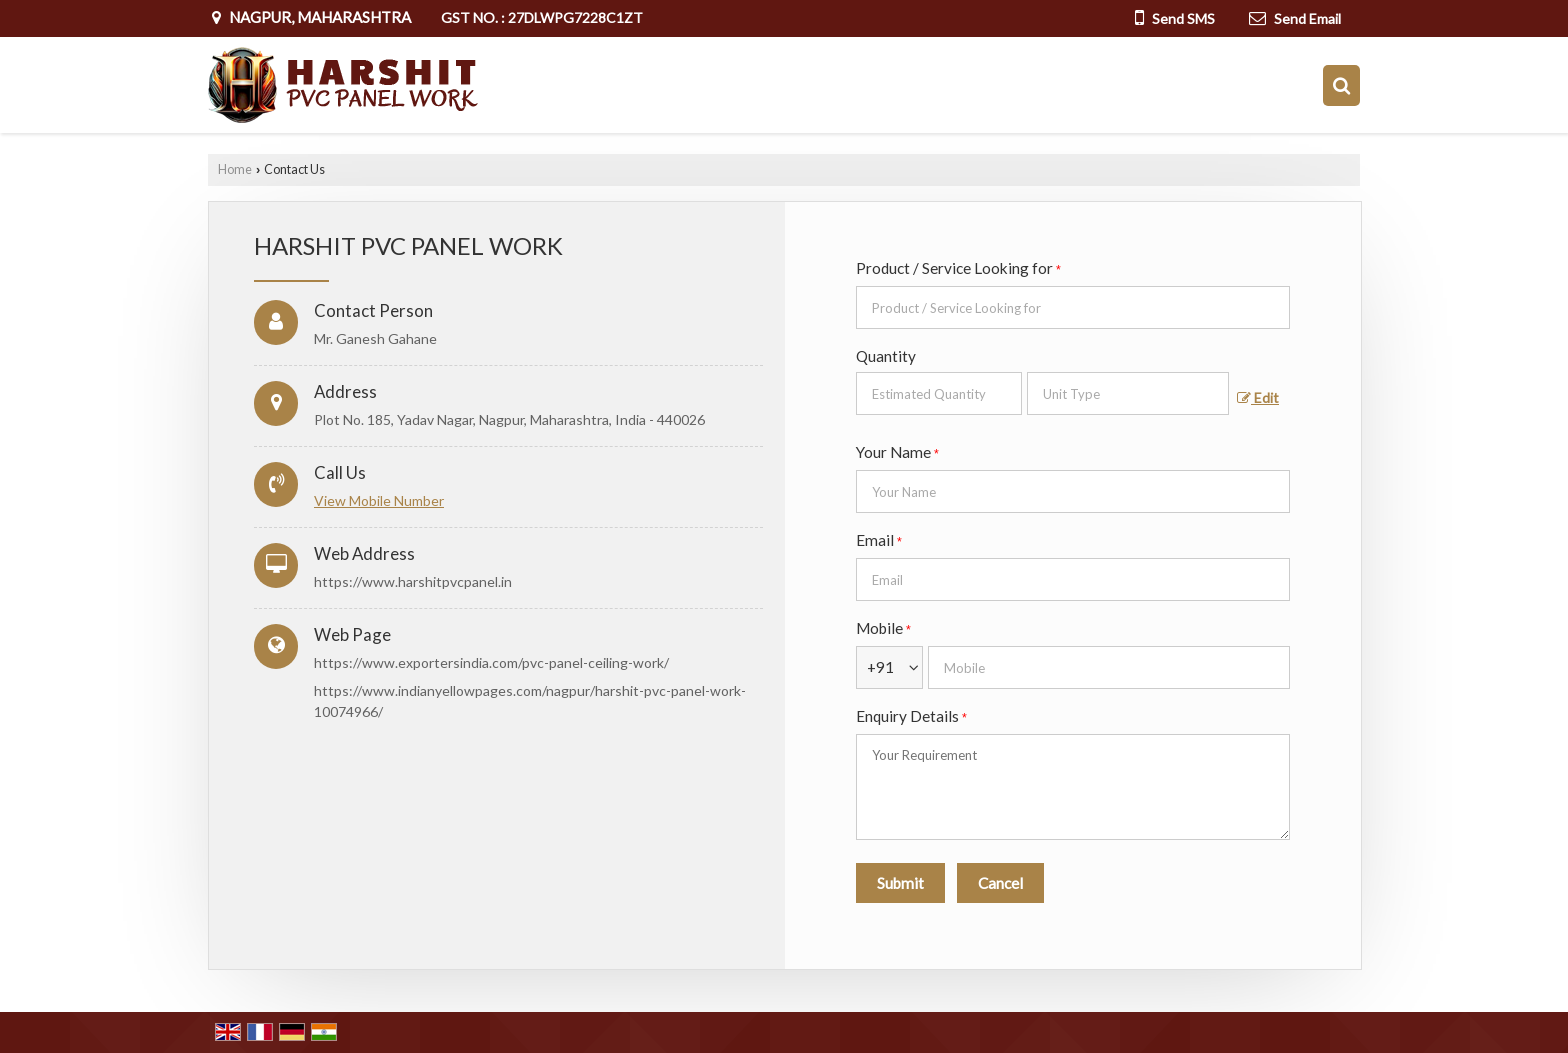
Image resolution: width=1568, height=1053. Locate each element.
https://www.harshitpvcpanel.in (413, 581)
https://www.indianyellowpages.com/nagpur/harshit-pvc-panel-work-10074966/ (530, 701)
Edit (1258, 397)
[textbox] (1128, 393)
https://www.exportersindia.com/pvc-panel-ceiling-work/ (491, 662)
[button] (379, 500)
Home (235, 169)
